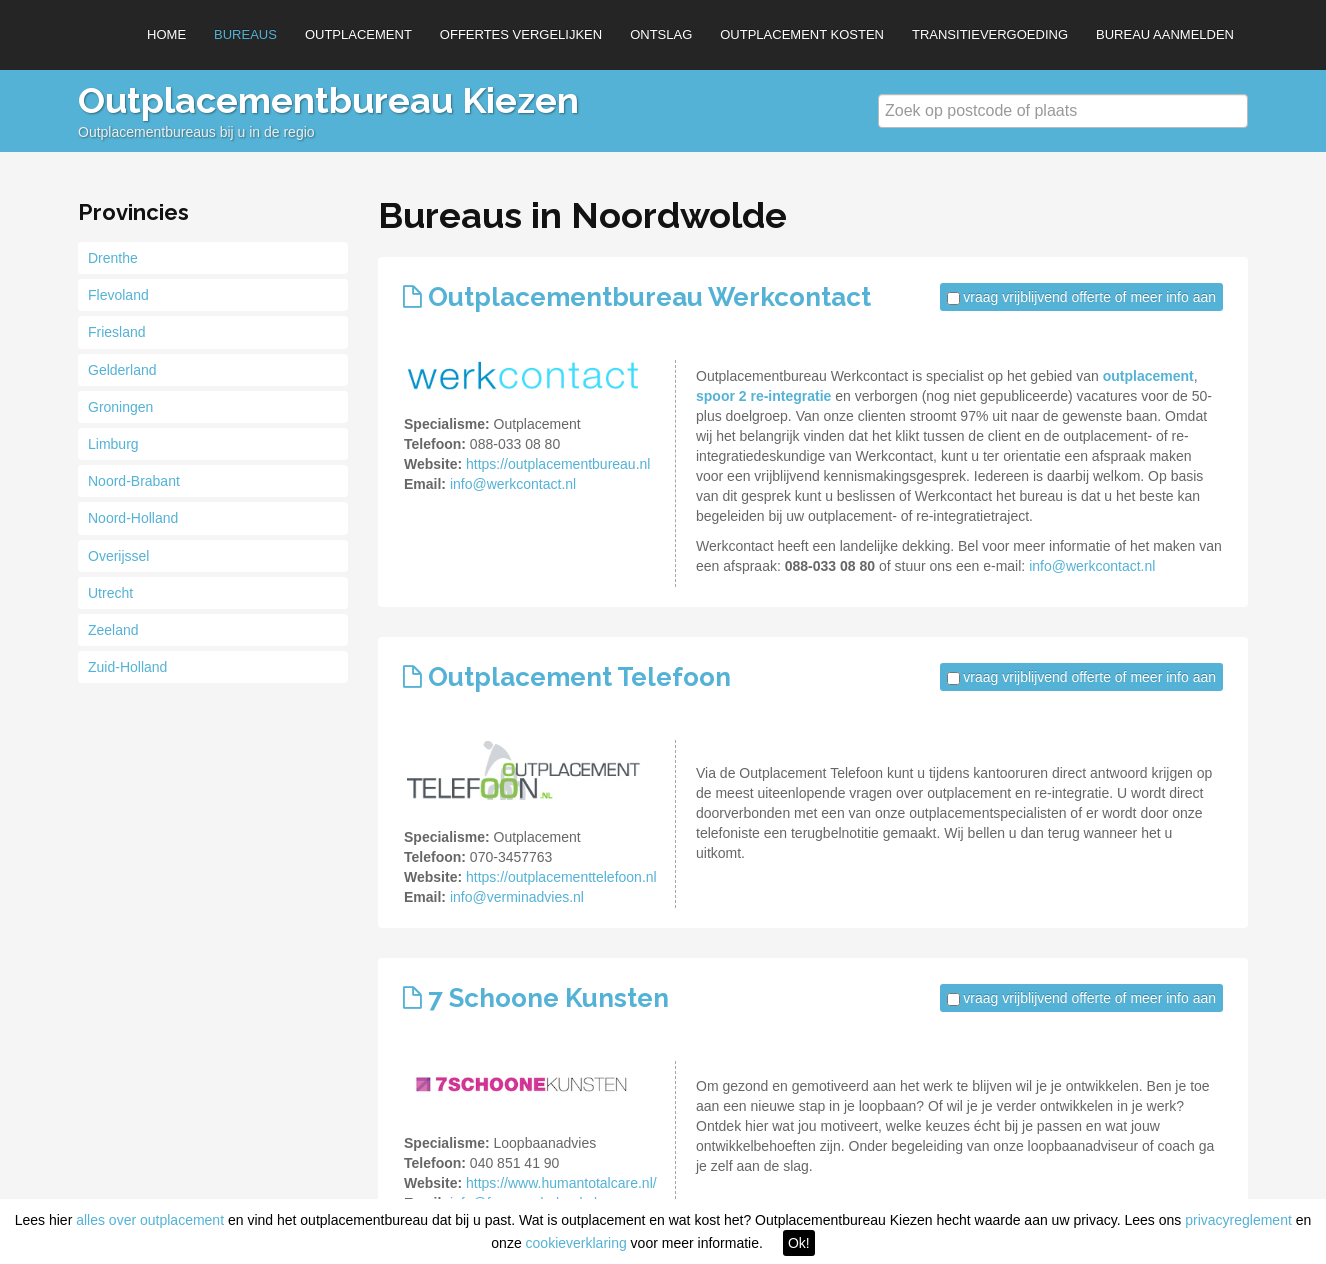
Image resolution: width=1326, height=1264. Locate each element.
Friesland (117, 332)
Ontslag (661, 34)
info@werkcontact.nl (513, 484)
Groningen (120, 407)
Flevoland (118, 295)
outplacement (1148, 376)
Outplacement (358, 34)
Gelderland (122, 370)
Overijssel (118, 556)
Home (166, 34)
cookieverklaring (576, 1243)
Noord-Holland (133, 518)
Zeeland (113, 630)
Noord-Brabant (134, 481)
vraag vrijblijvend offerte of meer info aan (1089, 297)
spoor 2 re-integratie (763, 396)
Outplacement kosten (802, 34)
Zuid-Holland (127, 667)
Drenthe (113, 258)
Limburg (113, 444)
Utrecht (110, 593)
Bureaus (245, 34)
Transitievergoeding (990, 34)
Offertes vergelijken (521, 34)
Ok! (799, 1243)
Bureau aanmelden (1165, 34)
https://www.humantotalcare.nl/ (561, 1183)
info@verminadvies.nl (517, 897)
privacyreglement (1238, 1220)
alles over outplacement (150, 1220)
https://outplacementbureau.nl (558, 464)
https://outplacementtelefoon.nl (561, 877)
